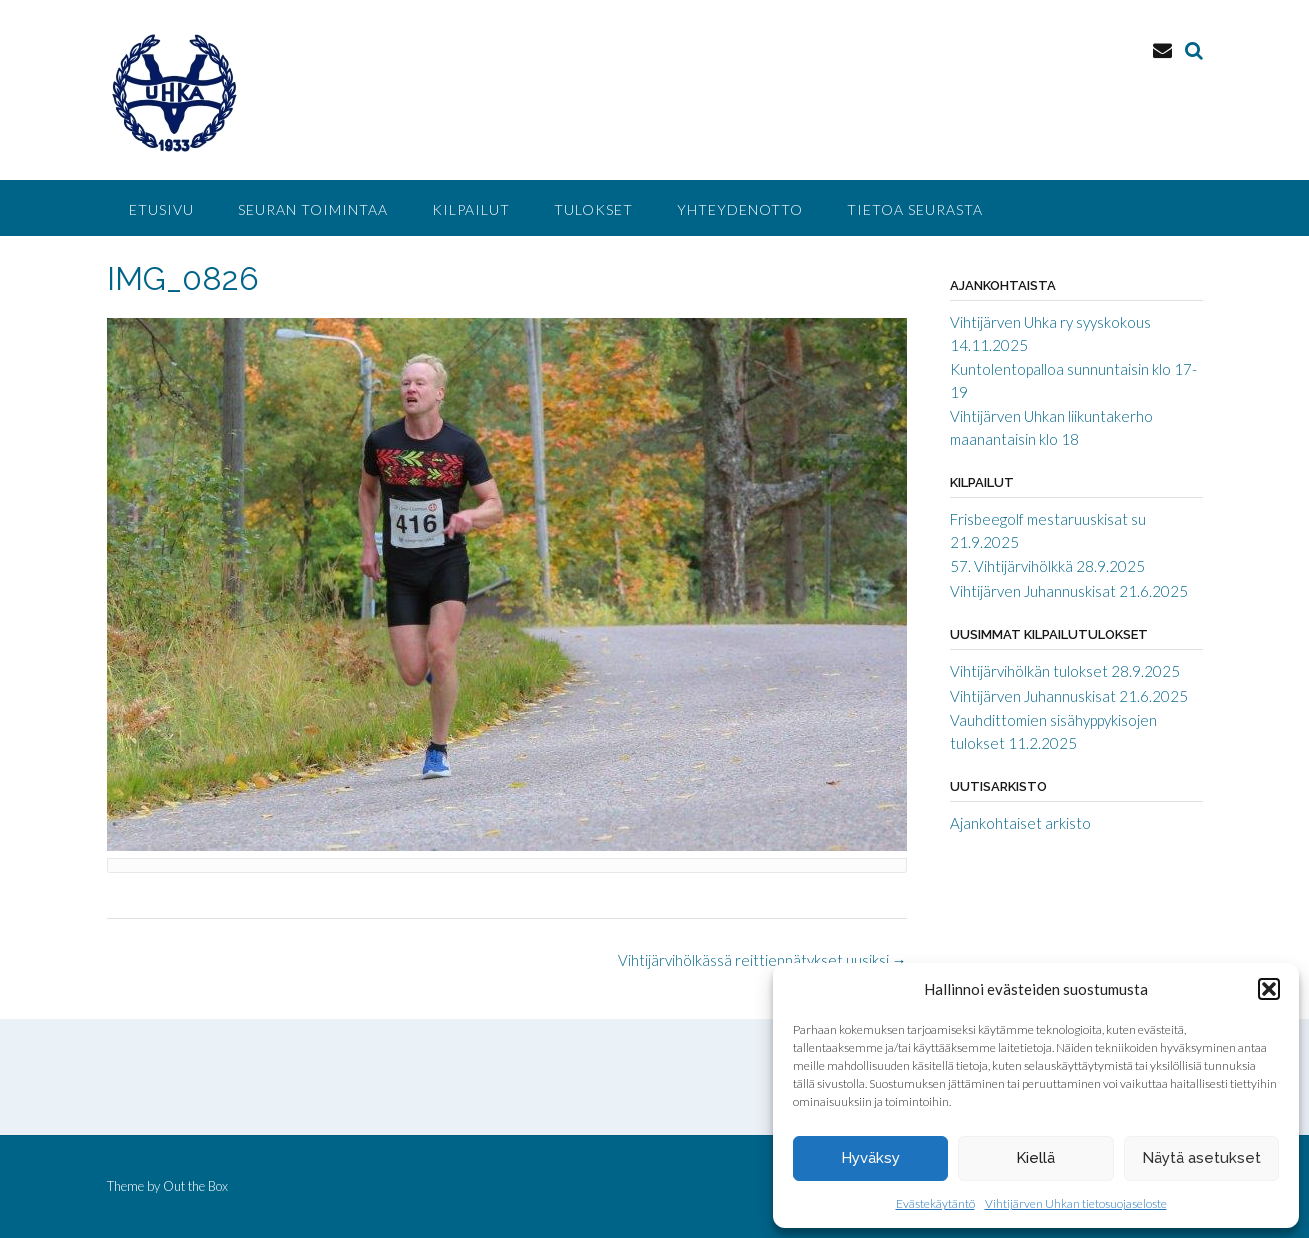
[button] (1269, 989)
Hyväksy (870, 1158)
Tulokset (593, 209)
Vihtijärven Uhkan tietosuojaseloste (1076, 1203)
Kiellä (1035, 1158)
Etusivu (161, 209)
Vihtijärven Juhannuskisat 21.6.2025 (1069, 591)
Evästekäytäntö (935, 1203)
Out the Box (195, 1186)
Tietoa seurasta (915, 209)
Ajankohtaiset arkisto (1020, 823)
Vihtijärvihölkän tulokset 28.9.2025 (1065, 671)
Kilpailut (471, 209)
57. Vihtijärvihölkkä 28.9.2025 (1047, 566)
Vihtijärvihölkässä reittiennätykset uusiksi (762, 960)
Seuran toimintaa (313, 209)
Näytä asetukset (1201, 1158)
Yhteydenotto (740, 209)
